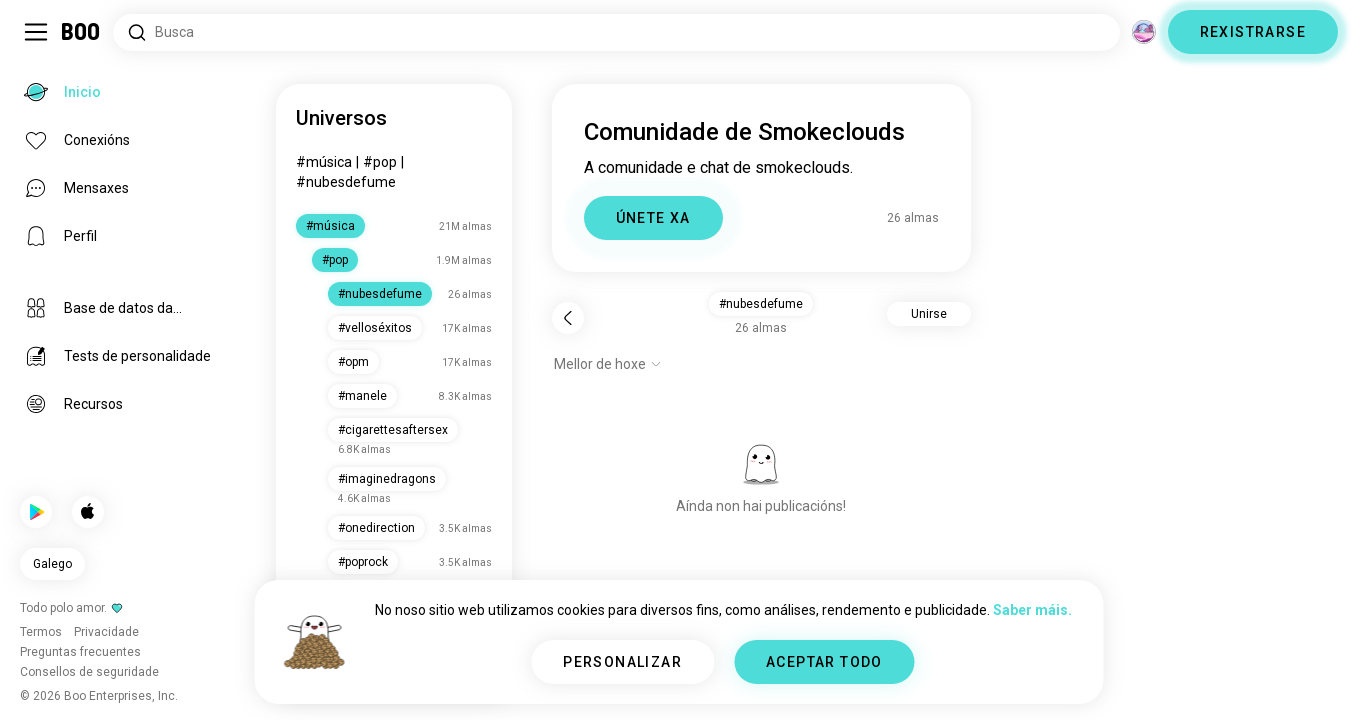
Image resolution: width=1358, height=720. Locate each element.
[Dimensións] (1144, 32)
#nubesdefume (346, 182)
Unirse (929, 314)
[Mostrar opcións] (608, 364)
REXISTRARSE (1253, 32)
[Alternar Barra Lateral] (36, 32)
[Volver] (568, 318)
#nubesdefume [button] (761, 304)
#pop (380, 162)
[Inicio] (81, 32)
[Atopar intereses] (616, 32)
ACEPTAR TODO (824, 662)
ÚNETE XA (653, 218)
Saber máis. (1032, 610)
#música (324, 162)
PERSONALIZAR (622, 662)
